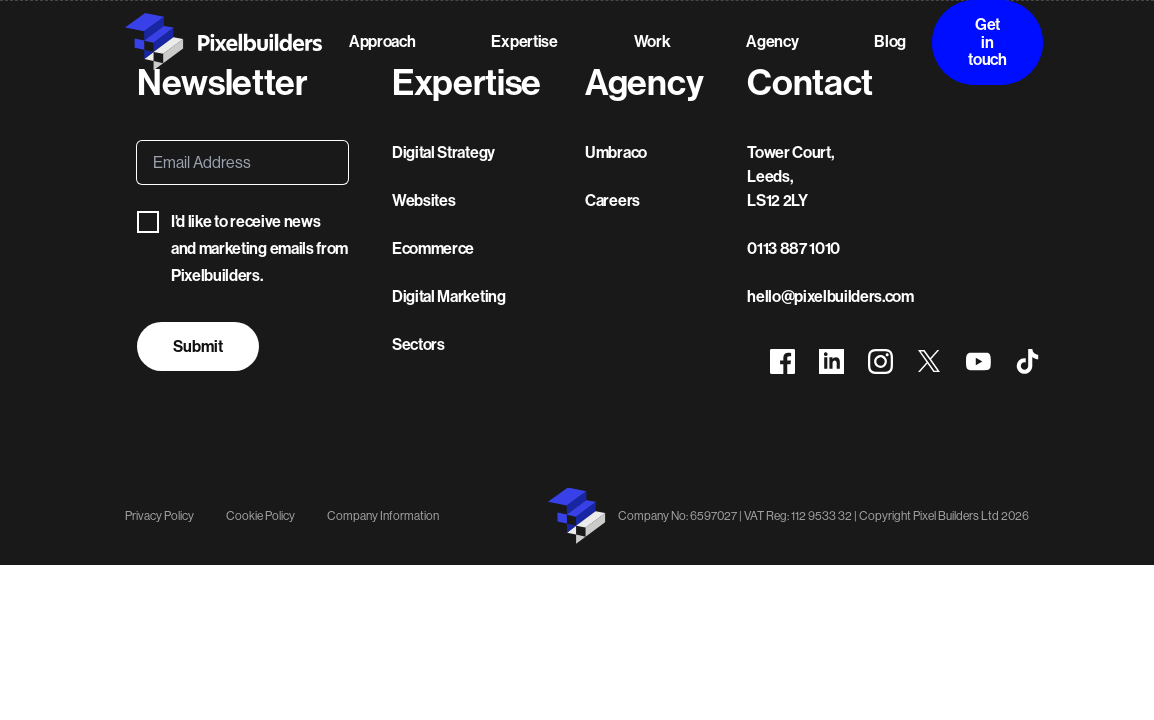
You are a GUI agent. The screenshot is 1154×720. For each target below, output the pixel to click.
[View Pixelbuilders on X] (929, 362)
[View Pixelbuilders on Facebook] (782, 362)
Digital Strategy (443, 152)
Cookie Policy (260, 516)
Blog (890, 42)
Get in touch (987, 42)
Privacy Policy (159, 516)
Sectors (418, 344)
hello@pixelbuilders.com (830, 296)
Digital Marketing (449, 296)
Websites (423, 200)
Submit (198, 346)
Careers (612, 200)
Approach (382, 42)
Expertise (524, 42)
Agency (772, 42)
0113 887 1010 (793, 248)
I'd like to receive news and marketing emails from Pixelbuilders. (242, 248)
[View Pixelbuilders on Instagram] (880, 362)
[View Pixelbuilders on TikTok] (1027, 362)
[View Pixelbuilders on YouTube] (978, 362)
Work (652, 42)
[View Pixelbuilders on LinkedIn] (831, 362)
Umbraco (616, 152)
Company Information (383, 516)
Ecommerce (433, 248)
